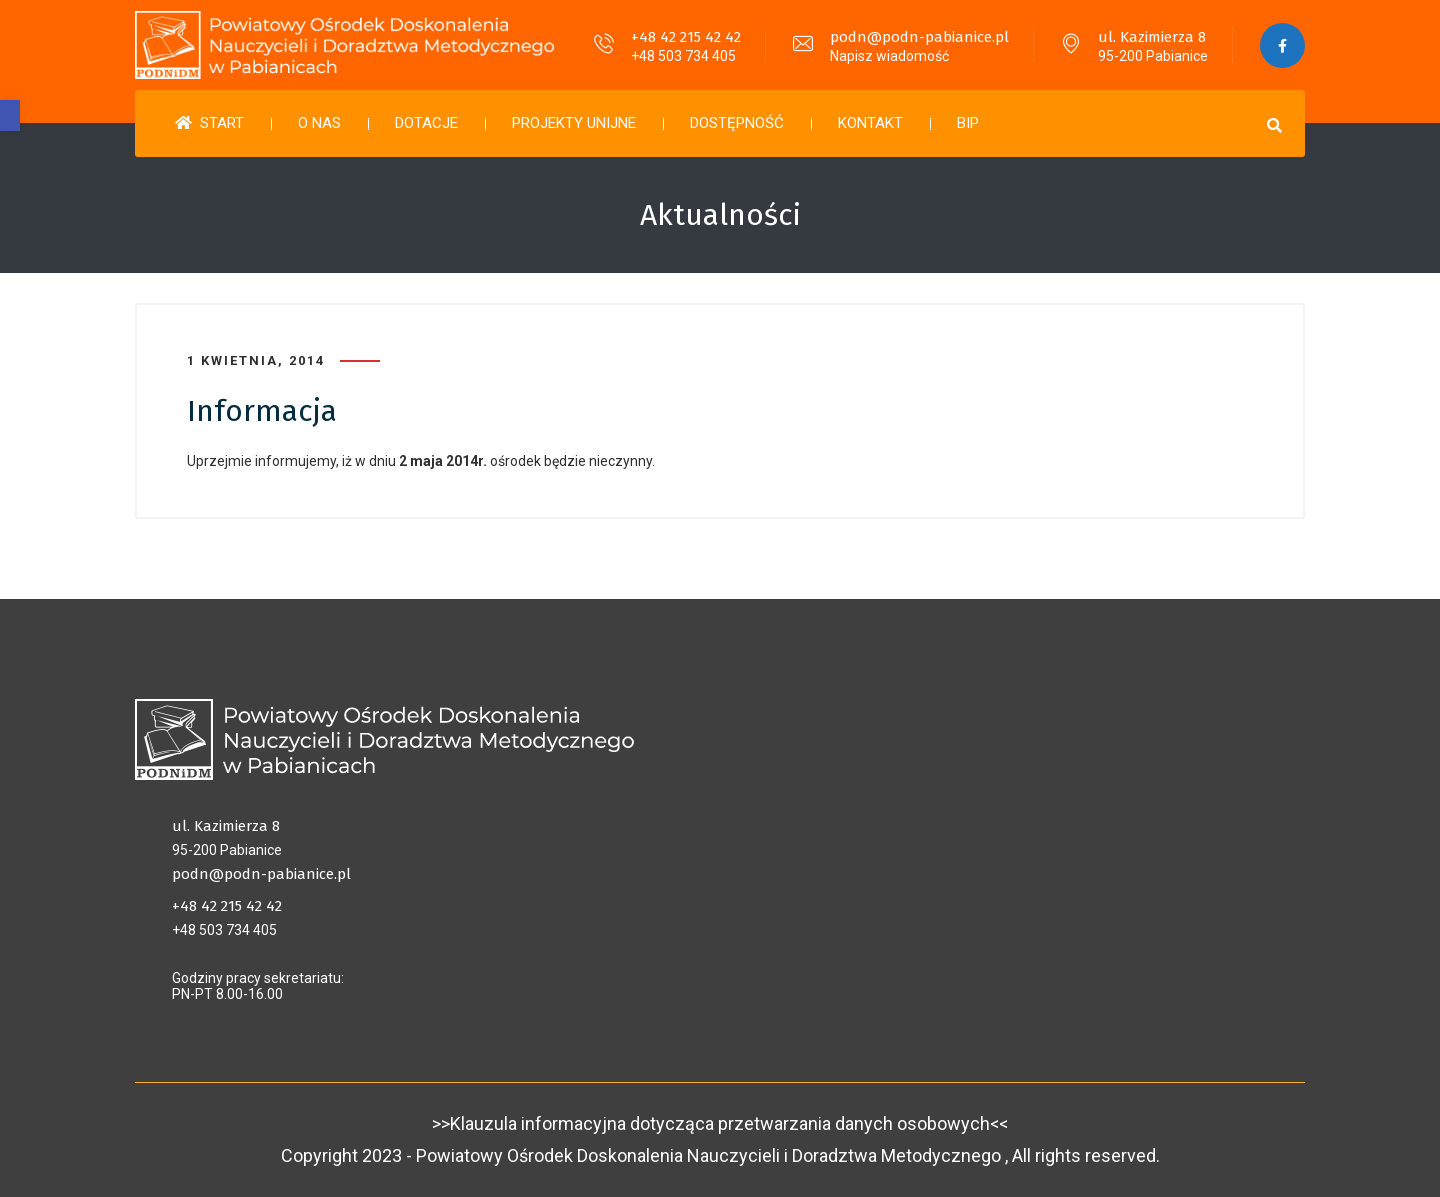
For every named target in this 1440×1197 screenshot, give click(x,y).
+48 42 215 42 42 (686, 37)
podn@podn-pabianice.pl (919, 37)
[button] (10, 115)
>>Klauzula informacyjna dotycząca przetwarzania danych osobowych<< (720, 1123)
